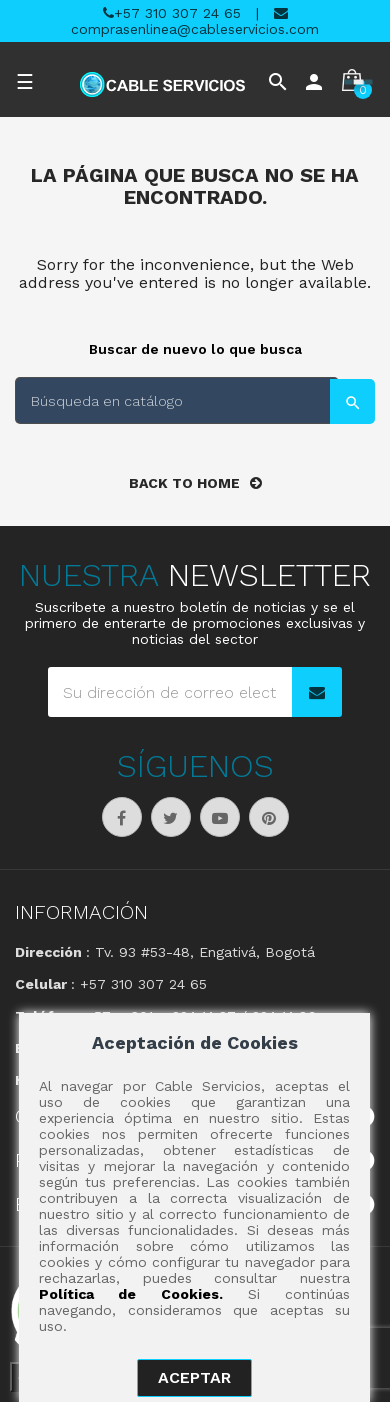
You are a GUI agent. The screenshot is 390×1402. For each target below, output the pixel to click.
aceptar (194, 1377)
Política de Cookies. (131, 1294)
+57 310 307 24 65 (172, 13)
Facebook (122, 817)
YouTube (220, 817)
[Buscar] (177, 400)
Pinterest (269, 817)
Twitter (171, 817)
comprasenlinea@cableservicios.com (195, 21)
